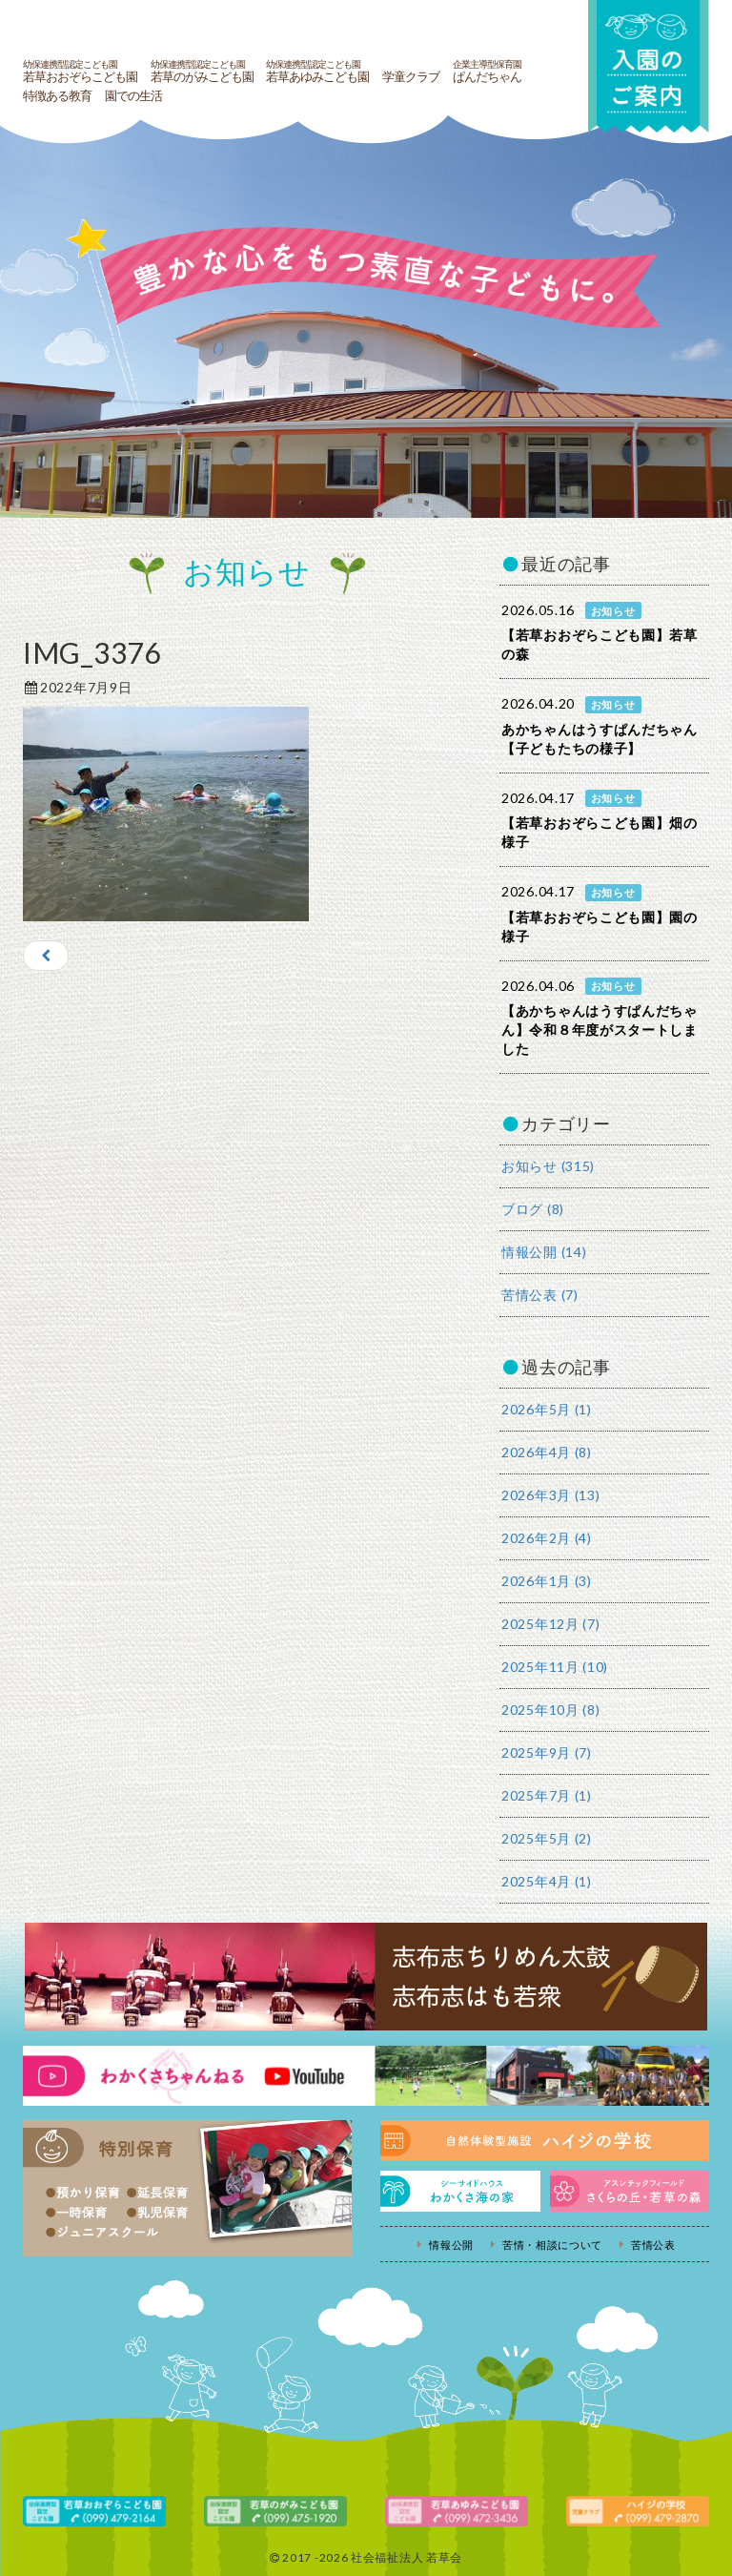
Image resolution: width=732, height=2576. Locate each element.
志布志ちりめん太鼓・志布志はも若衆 (366, 1977)
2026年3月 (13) (550, 1495)
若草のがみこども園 (202, 71)
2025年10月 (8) (550, 1709)
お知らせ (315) (548, 1166)
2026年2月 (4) (546, 1538)
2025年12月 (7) (550, 1624)
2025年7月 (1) (546, 1795)
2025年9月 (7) (546, 1752)
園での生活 (133, 96)
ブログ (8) (532, 1209)
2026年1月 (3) (546, 1581)
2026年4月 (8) (546, 1452)
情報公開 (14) (543, 1252)
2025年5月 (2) (546, 1838)
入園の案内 (647, 68)
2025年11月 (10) (554, 1667)
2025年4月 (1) (546, 1881)
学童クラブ (410, 77)
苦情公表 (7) (540, 1295)
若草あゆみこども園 (317, 71)
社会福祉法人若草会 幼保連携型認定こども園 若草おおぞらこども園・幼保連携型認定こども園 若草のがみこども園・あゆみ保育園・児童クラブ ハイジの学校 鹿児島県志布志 (275, 27)
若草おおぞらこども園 (80, 71)
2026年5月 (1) (546, 1409)
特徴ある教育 (57, 96)
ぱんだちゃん (487, 71)
